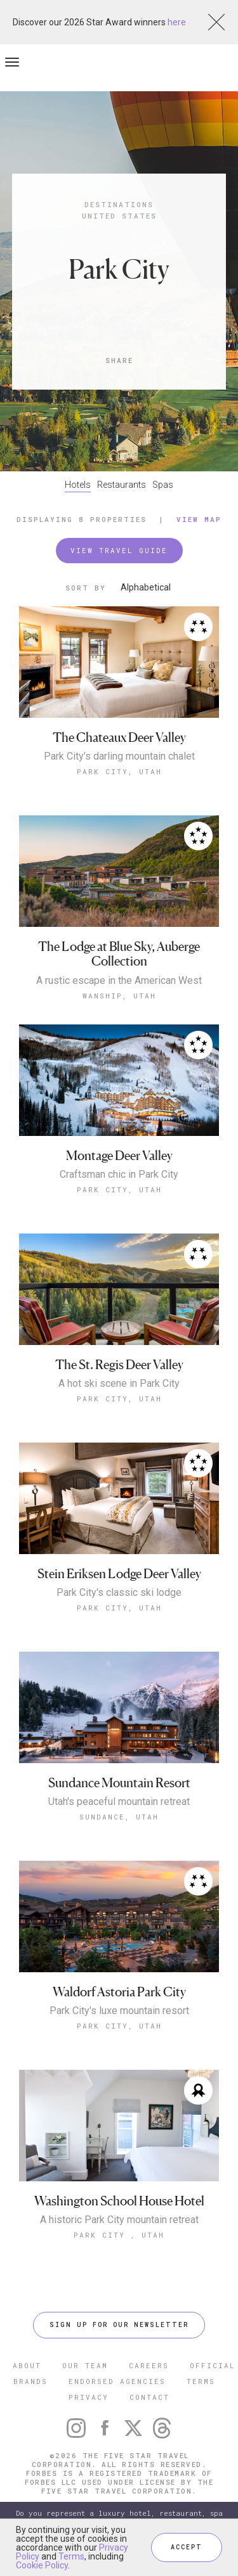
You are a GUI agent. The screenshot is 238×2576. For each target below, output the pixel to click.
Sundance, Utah (119, 1816)
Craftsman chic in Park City (119, 1175)
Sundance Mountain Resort (119, 1783)
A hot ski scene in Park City (119, 1384)
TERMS (201, 2381)
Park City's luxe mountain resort (119, 2011)
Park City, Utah (119, 771)
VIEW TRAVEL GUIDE (119, 550)
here (177, 22)
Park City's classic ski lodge (119, 1593)
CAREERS (149, 2365)
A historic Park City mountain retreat (119, 2220)
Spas (162, 485)
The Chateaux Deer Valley (119, 737)
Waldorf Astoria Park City (119, 1992)
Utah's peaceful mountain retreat (119, 1802)
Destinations (119, 204)
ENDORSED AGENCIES (117, 2381)
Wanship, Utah (119, 995)
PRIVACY (89, 2397)
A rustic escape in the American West (119, 981)
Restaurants (121, 485)
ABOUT (27, 2365)
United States (119, 215)
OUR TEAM (85, 2365)
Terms (71, 2556)
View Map (198, 519)
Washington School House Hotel (119, 2201)
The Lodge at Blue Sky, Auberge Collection (119, 954)
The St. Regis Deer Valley (119, 1365)
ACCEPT (186, 2547)
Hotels (78, 485)
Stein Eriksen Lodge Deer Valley (119, 1574)
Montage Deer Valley (119, 1156)
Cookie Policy (42, 2565)
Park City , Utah (119, 2235)
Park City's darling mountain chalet (119, 756)
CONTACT (149, 2397)
